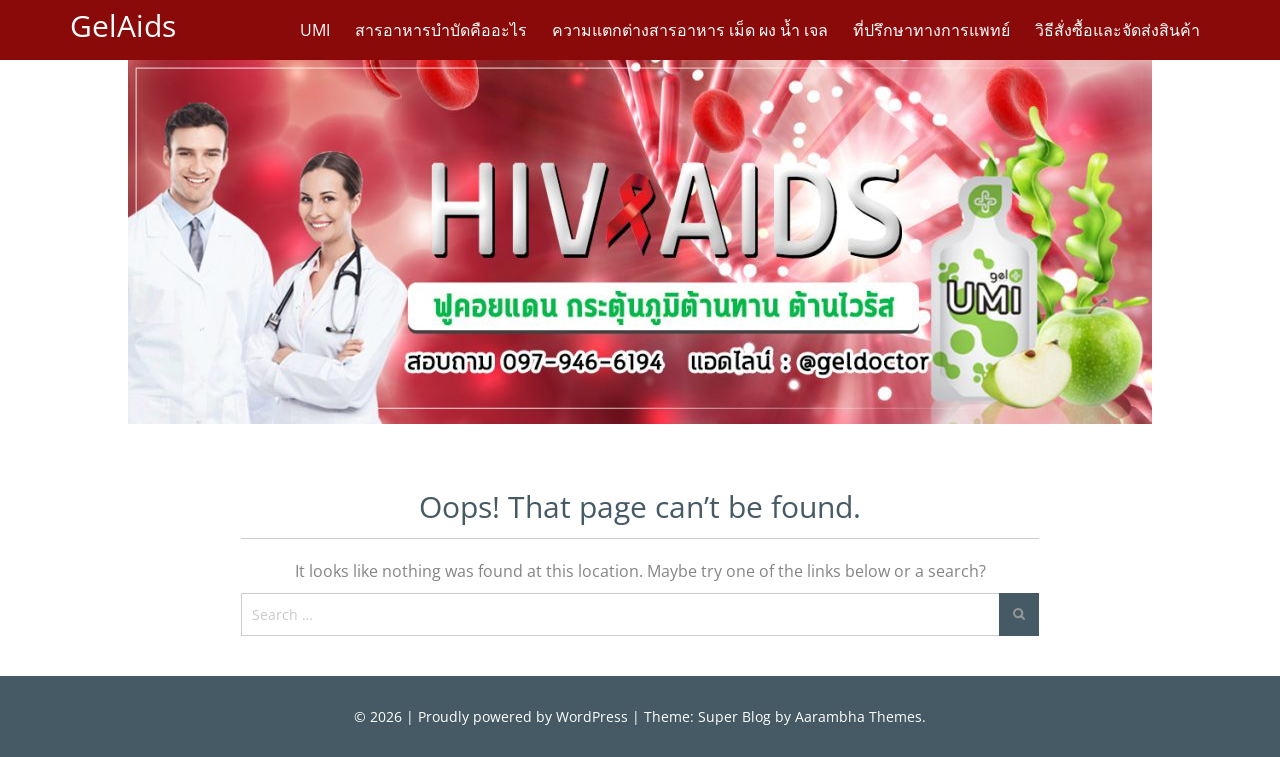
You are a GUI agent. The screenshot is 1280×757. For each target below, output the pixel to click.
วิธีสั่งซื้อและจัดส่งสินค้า (1117, 30)
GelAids (123, 25)
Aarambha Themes (858, 716)
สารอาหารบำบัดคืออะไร (441, 30)
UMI (315, 30)
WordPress (592, 716)
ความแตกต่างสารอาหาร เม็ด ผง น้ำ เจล (690, 30)
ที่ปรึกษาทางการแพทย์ (931, 30)
